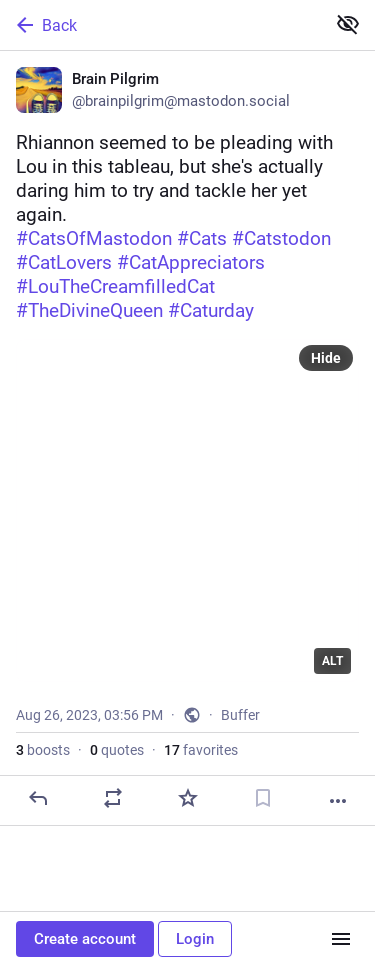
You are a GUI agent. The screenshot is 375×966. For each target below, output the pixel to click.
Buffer (240, 715)
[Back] (160, 25)
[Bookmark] (263, 798)
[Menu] (341, 939)
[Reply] (38, 798)
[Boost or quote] (113, 798)
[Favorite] (188, 798)
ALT (332, 661)
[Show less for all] (348, 24)
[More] (338, 801)
